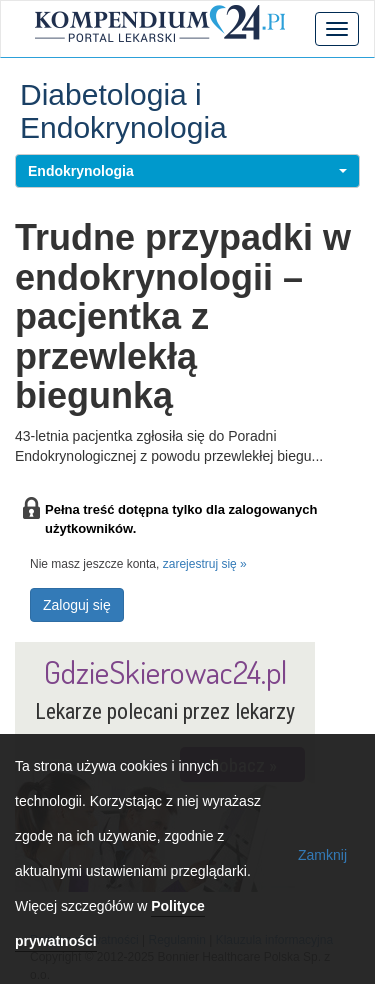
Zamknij (322, 855)
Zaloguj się (77, 605)
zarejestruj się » (205, 564)
